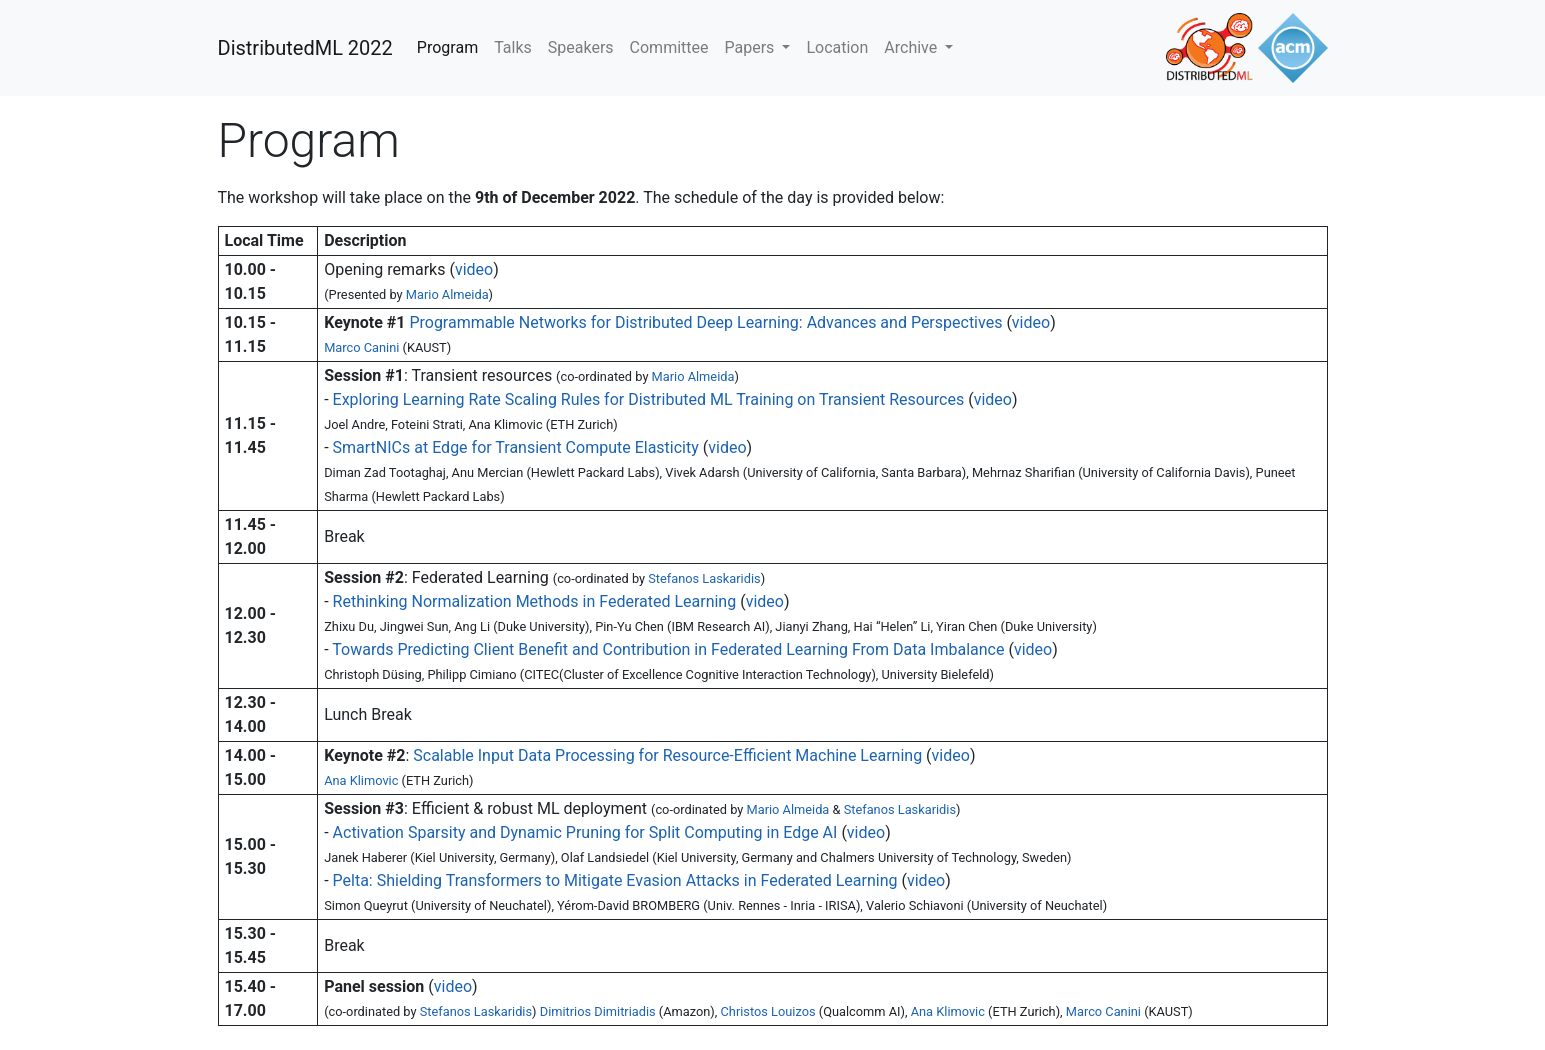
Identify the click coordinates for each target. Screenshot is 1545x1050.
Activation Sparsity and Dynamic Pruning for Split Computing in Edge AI (585, 832)
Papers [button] (752, 47)
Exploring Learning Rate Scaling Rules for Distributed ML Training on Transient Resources (649, 399)
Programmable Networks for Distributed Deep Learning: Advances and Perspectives (705, 322)
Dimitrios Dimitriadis (598, 1011)
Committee (669, 47)
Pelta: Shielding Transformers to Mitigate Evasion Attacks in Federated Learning (615, 880)
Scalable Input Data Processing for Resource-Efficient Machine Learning (667, 755)
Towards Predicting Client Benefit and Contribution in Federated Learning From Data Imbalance (668, 649)
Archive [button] (912, 47)
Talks (513, 47)
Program (447, 47)
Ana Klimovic (361, 780)
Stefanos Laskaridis (704, 578)
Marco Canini (361, 347)
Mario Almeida (447, 294)
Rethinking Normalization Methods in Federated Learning (535, 601)
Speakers (581, 47)
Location (837, 47)
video (474, 269)
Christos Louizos (768, 1011)
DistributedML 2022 (305, 48)
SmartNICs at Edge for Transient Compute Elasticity (518, 447)
